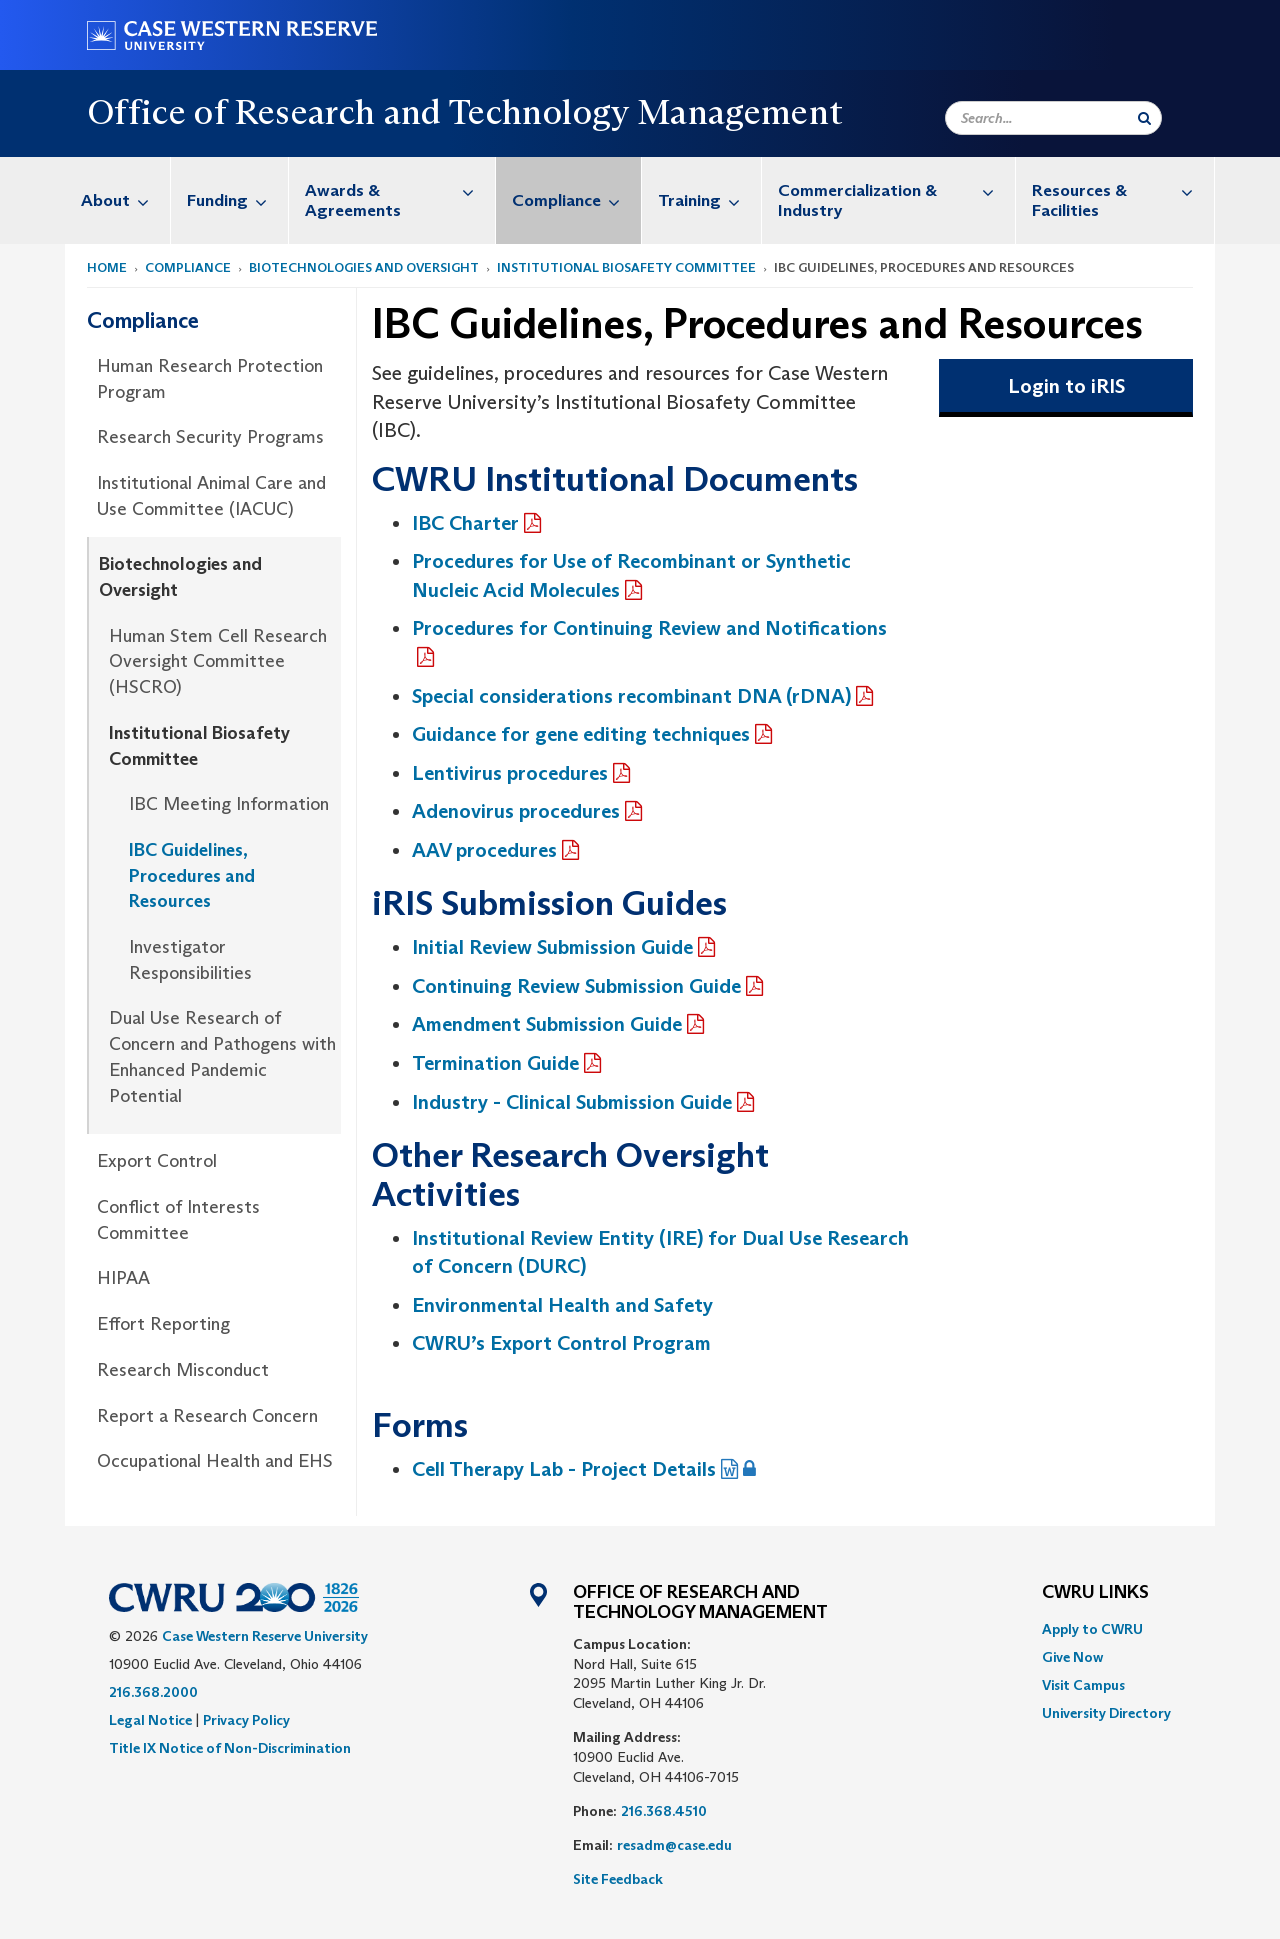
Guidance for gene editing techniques (581, 734)
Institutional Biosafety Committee (626, 267)
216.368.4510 (664, 1811)
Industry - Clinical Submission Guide (572, 1102)
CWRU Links (1095, 1593)
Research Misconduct (183, 1370)
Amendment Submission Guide (547, 1024)
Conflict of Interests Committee (178, 1220)
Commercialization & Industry (896, 190)
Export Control (157, 1161)
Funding (237, 200)
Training (709, 200)
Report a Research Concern (207, 1416)
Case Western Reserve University (265, 1636)
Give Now (1072, 1657)
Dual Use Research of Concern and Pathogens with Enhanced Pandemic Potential (222, 1056)
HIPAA (123, 1278)
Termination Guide (495, 1063)
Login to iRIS (1066, 386)
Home (107, 267)
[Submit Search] (1144, 118)
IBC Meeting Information (229, 804)
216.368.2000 (153, 1692)
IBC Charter (465, 523)
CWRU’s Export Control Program (564, 1343)
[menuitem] (118, 200)
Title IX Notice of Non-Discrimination (230, 1748)
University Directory (1106, 1713)
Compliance (576, 200)
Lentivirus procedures (510, 773)
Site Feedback (618, 1879)
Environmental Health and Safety (562, 1305)
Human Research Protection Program (210, 379)
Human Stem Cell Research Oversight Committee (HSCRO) (218, 661)
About (125, 200)
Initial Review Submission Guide (552, 947)
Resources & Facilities (1123, 190)
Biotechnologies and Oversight (364, 267)
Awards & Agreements (400, 190)
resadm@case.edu (674, 1845)
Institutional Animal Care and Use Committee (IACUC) (211, 496)
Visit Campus (1083, 1685)
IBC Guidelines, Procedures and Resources (192, 875)
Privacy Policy (246, 1720)
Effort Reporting (163, 1324)
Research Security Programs (210, 437)
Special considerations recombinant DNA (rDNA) (631, 696)
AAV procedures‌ (484, 850)
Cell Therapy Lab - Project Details (564, 1469)
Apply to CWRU (1092, 1629)
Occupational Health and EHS (215, 1461)
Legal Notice (150, 1720)
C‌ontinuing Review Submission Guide (576, 986)
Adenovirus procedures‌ (516, 811)
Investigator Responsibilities (190, 960)
